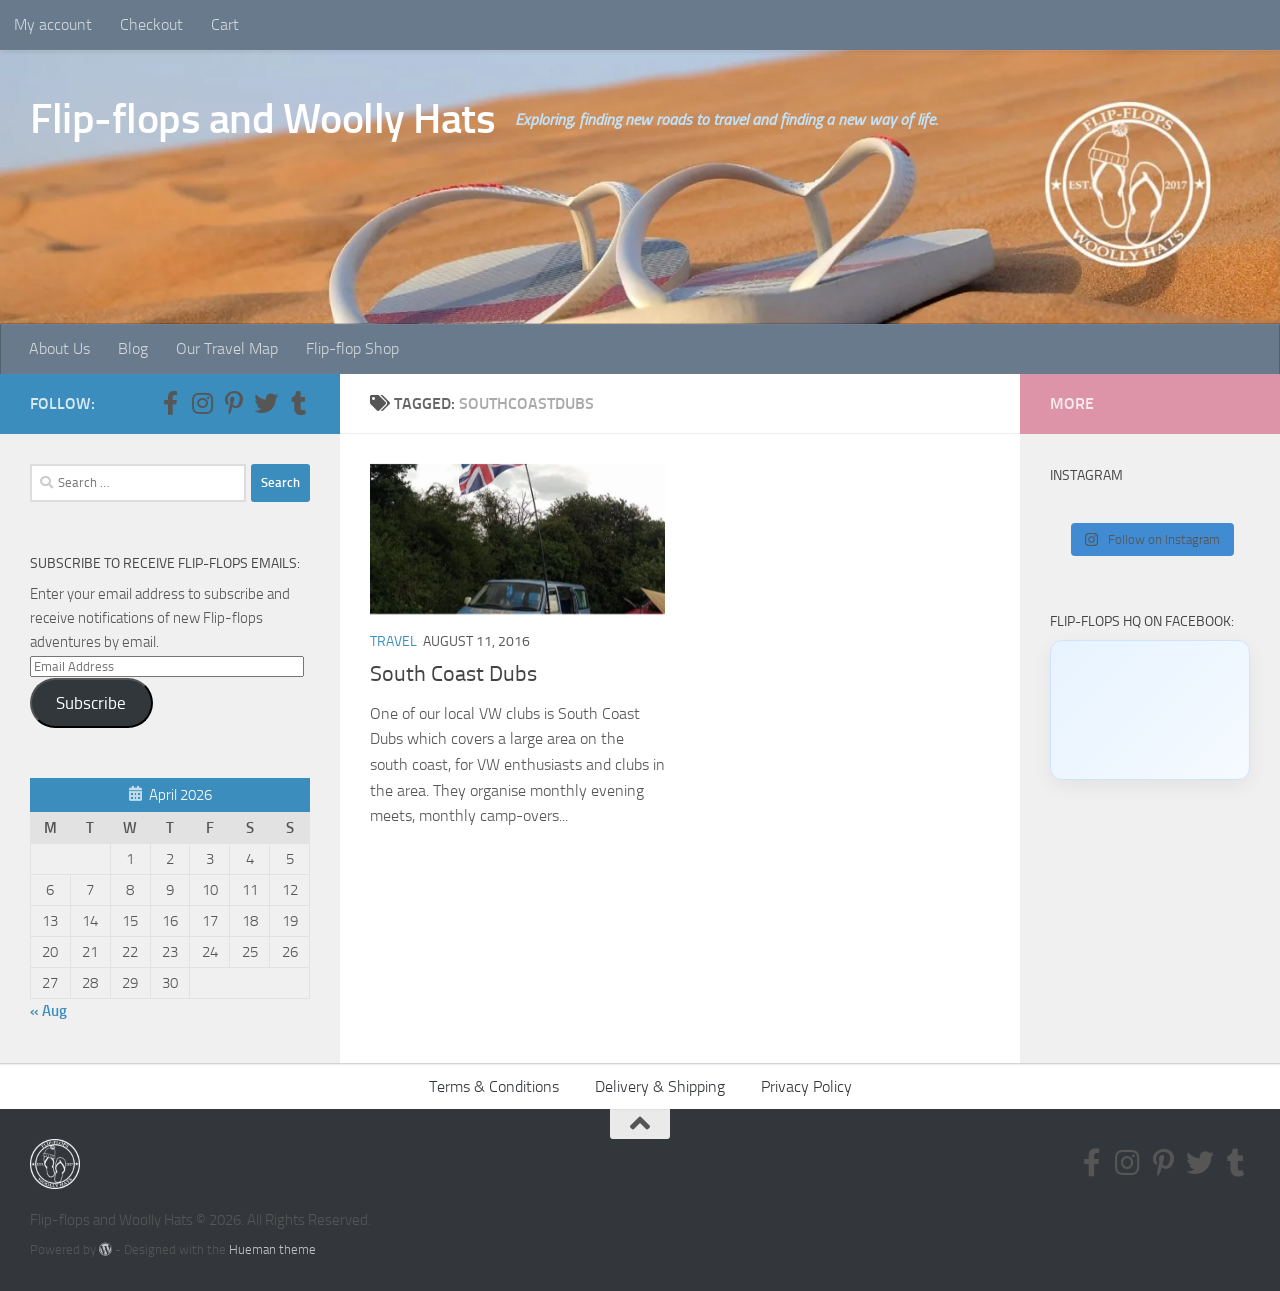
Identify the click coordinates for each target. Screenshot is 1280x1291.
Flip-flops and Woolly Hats (262, 119)
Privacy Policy (806, 1086)
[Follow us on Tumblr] (298, 403)
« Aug (48, 1011)
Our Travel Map (227, 348)
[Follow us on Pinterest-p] (234, 403)
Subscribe (91, 703)
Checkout (151, 24)
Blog (133, 348)
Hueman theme (272, 1249)
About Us (59, 348)
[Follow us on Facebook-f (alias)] (170, 403)
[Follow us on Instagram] (202, 403)
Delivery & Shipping (660, 1086)
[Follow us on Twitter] (266, 403)
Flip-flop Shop (352, 348)
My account (53, 24)
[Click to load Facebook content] (1150, 710)
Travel (393, 641)
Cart (225, 24)
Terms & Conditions (494, 1086)
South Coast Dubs (453, 674)
